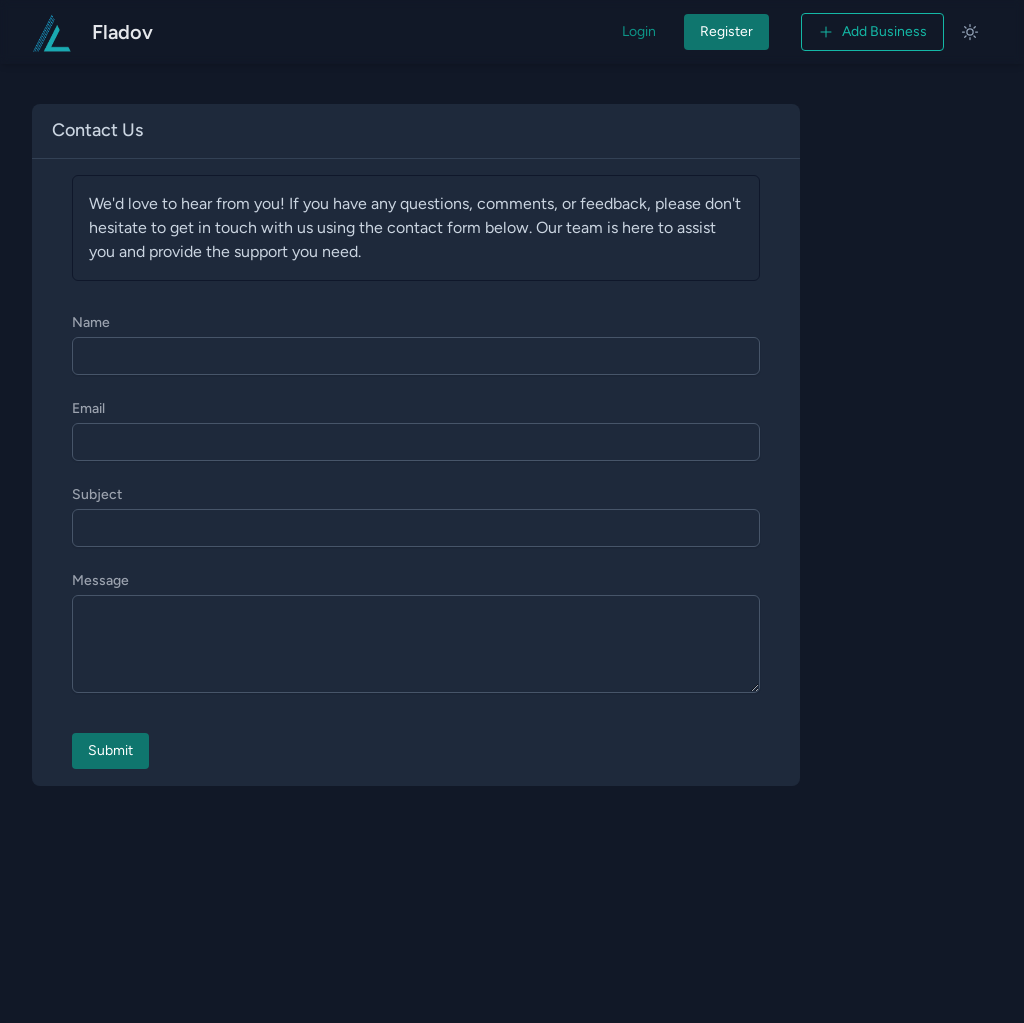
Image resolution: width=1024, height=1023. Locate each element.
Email (88, 408)
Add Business (872, 31)
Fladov (122, 32)
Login (639, 31)
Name (91, 322)
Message (100, 580)
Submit (110, 750)
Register (726, 31)
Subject (97, 494)
